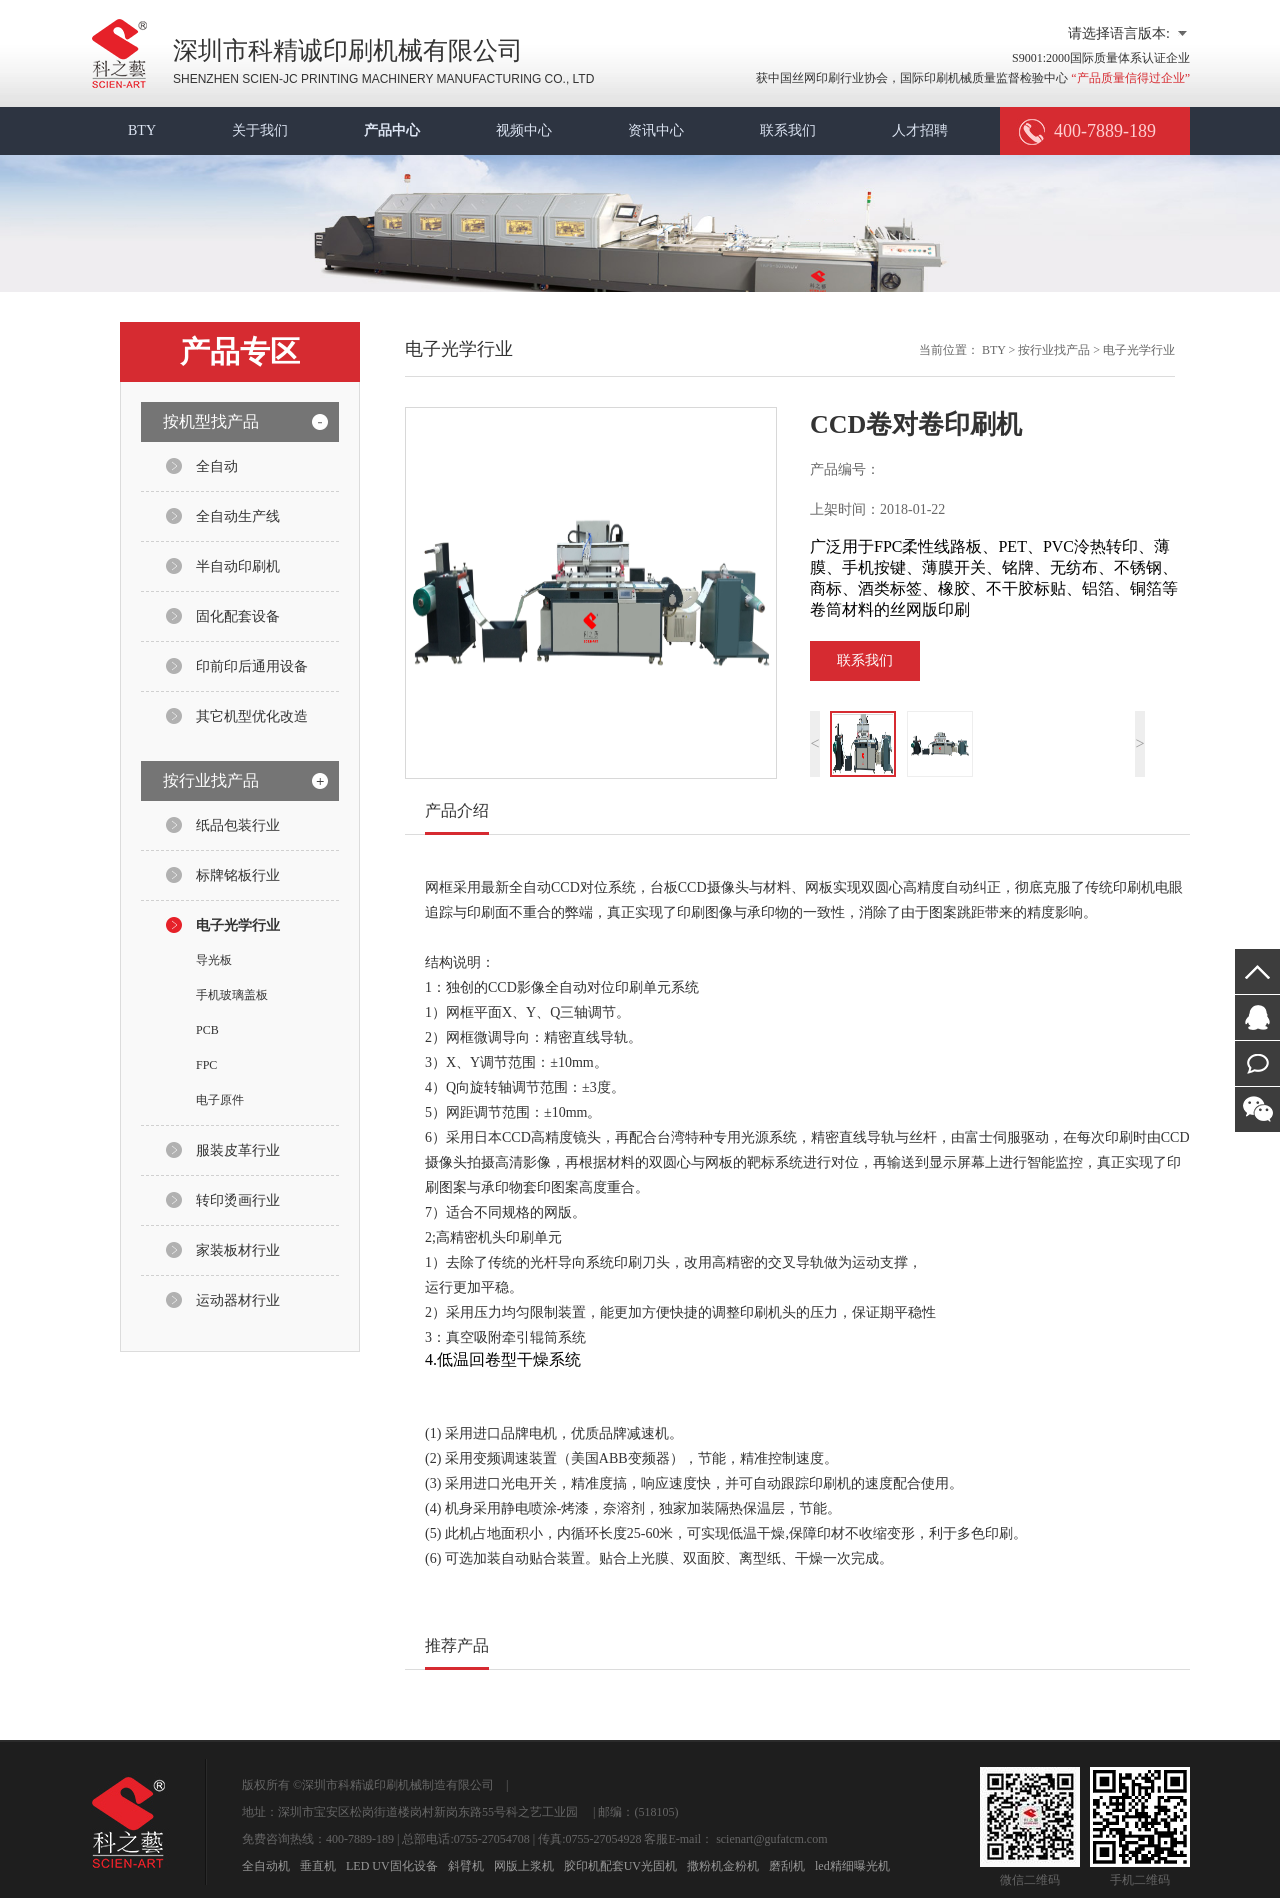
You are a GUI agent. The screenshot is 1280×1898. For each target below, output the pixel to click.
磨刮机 (787, 1866)
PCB (207, 1030)
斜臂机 (466, 1866)
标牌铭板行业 (238, 875)
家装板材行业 (238, 1250)
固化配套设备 (238, 616)
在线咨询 (1257, 1017)
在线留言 (1257, 1063)
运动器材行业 (238, 1300)
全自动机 (266, 1866)
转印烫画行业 (238, 1200)
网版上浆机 (524, 1866)
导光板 (214, 960)
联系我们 (788, 130)
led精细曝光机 (852, 1866)
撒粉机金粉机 (723, 1866)
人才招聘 (920, 130)
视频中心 (524, 130)
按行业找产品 (1054, 350)
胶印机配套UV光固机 (620, 1866)
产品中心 (392, 130)
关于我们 (260, 130)
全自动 (217, 466)
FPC (206, 1065)
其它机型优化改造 (252, 716)
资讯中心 (656, 130)
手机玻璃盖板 (232, 995)
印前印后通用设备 (252, 666)
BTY (142, 130)
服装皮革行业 (238, 1150)
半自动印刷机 (238, 566)
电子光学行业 (238, 925)
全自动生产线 (238, 516)
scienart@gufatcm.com (771, 1839)
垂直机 (318, 1866)
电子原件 (220, 1100)
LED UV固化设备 (392, 1866)
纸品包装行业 (238, 825)
